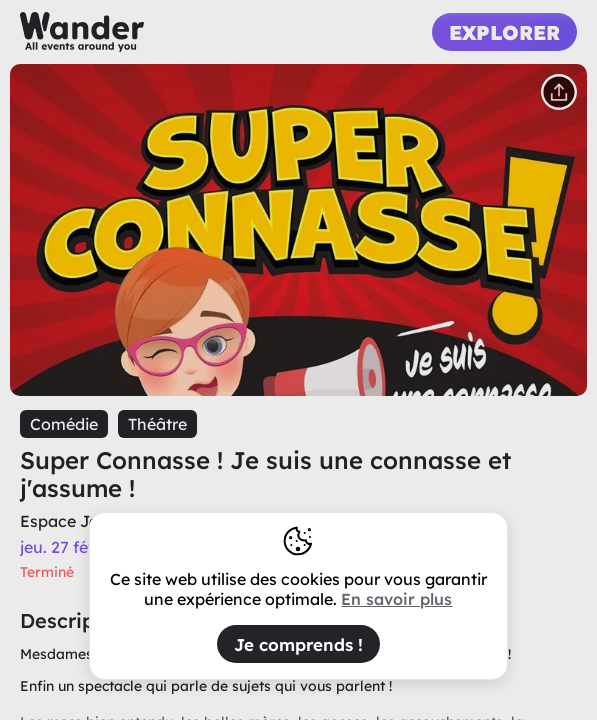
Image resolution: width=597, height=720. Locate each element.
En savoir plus (396, 599)
